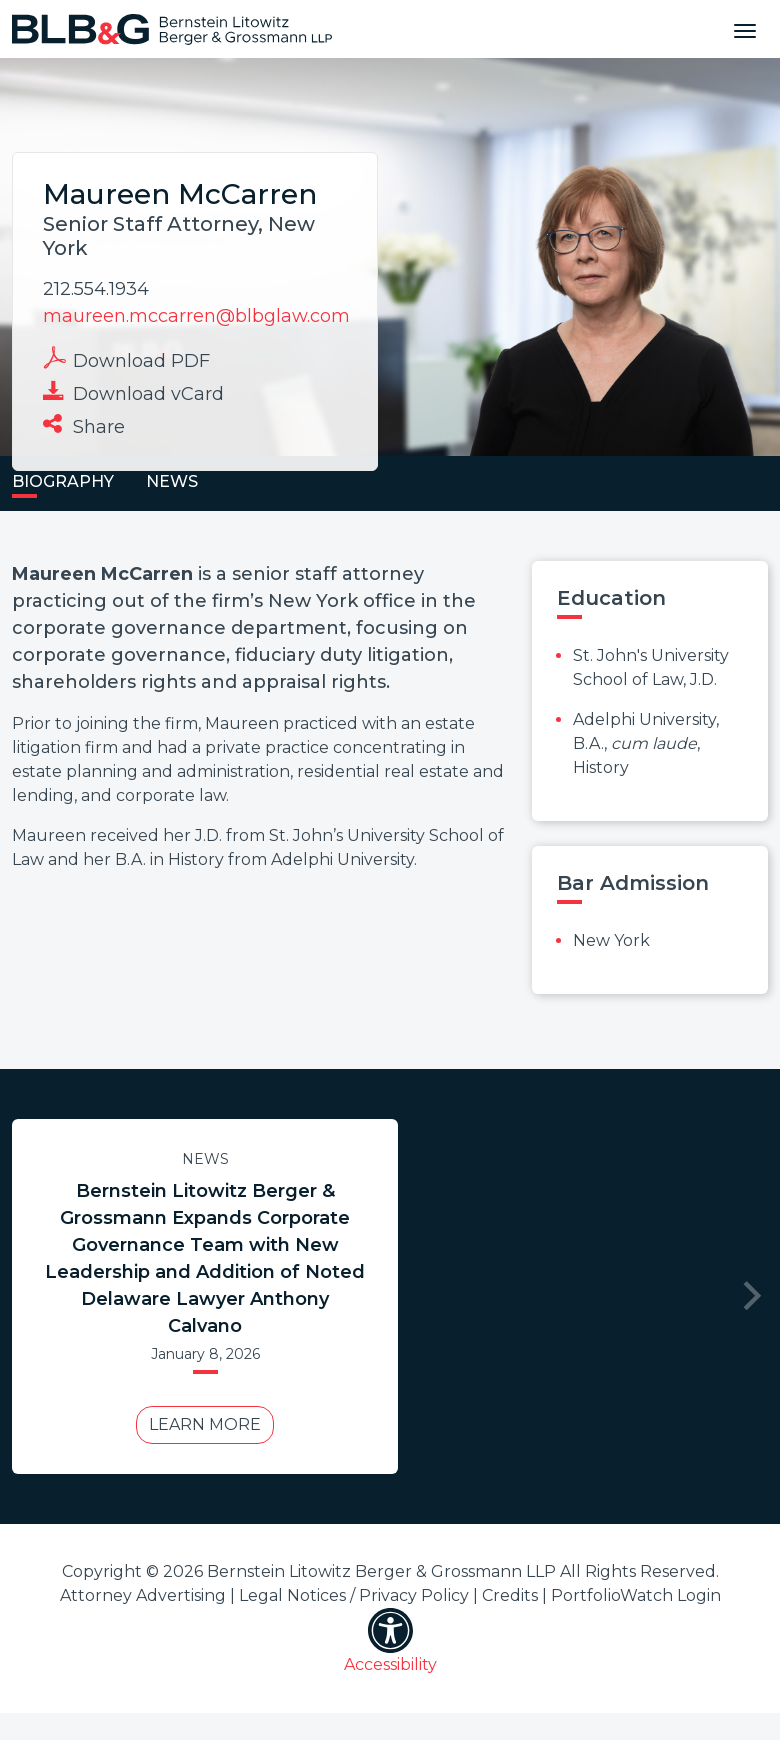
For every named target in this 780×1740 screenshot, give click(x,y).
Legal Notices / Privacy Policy (354, 1595)
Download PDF (126, 359)
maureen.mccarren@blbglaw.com (196, 316)
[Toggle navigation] (745, 29)
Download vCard (133, 392)
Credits (510, 1595)
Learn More (205, 1424)
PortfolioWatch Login (636, 1595)
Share (84, 425)
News (205, 1159)
